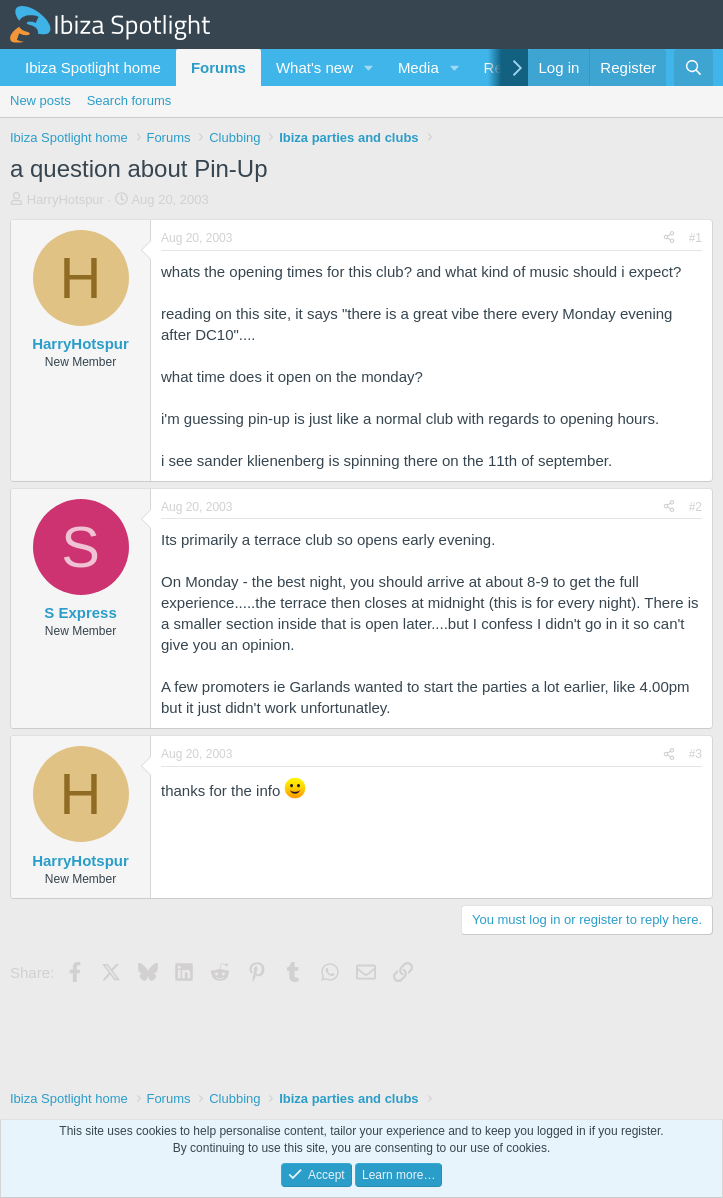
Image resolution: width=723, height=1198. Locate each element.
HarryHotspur (65, 199)
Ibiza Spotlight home (93, 67)
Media (418, 67)
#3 (695, 754)
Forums (218, 67)
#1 (695, 238)
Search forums (129, 100)
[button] (369, 67)
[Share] (669, 238)
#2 (695, 507)
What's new (314, 67)
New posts (40, 100)
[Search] (693, 67)
